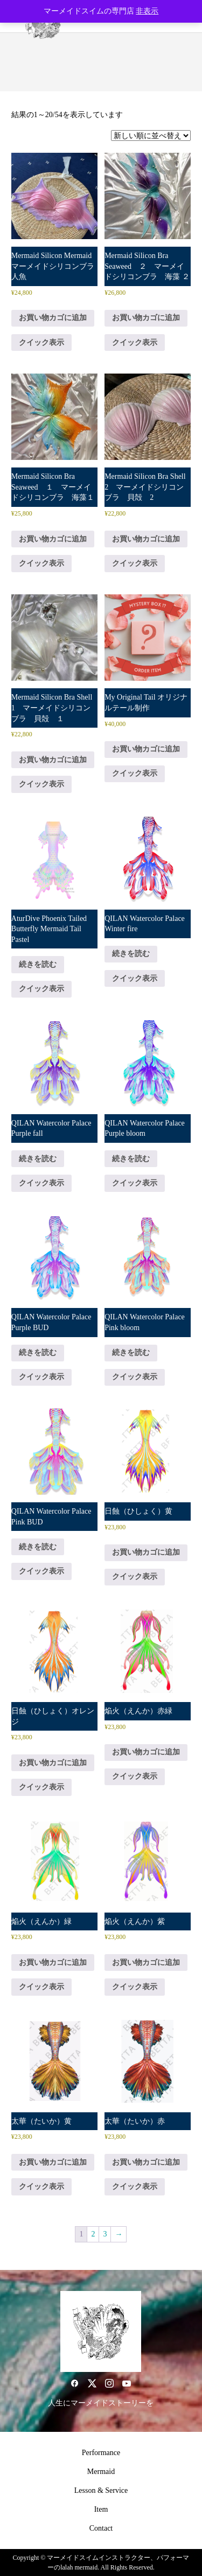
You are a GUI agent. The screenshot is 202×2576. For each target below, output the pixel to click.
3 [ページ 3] (105, 2234)
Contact (101, 2528)
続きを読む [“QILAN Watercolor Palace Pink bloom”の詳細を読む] (131, 1352)
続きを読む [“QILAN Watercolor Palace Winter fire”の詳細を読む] (131, 954)
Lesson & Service (101, 2490)
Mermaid (101, 2471)
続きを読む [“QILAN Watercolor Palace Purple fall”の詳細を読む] (38, 1159)
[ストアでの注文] (151, 135)
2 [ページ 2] (93, 2234)
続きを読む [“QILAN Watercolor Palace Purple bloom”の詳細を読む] (131, 1159)
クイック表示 (41, 342)
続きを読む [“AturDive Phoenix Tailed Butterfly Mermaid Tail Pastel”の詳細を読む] (38, 964)
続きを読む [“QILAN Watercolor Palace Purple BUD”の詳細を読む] (38, 1352)
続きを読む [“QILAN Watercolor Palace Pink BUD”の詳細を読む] (38, 1547)
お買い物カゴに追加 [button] (53, 318)
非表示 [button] (147, 11)
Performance (101, 2453)
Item (101, 2509)
